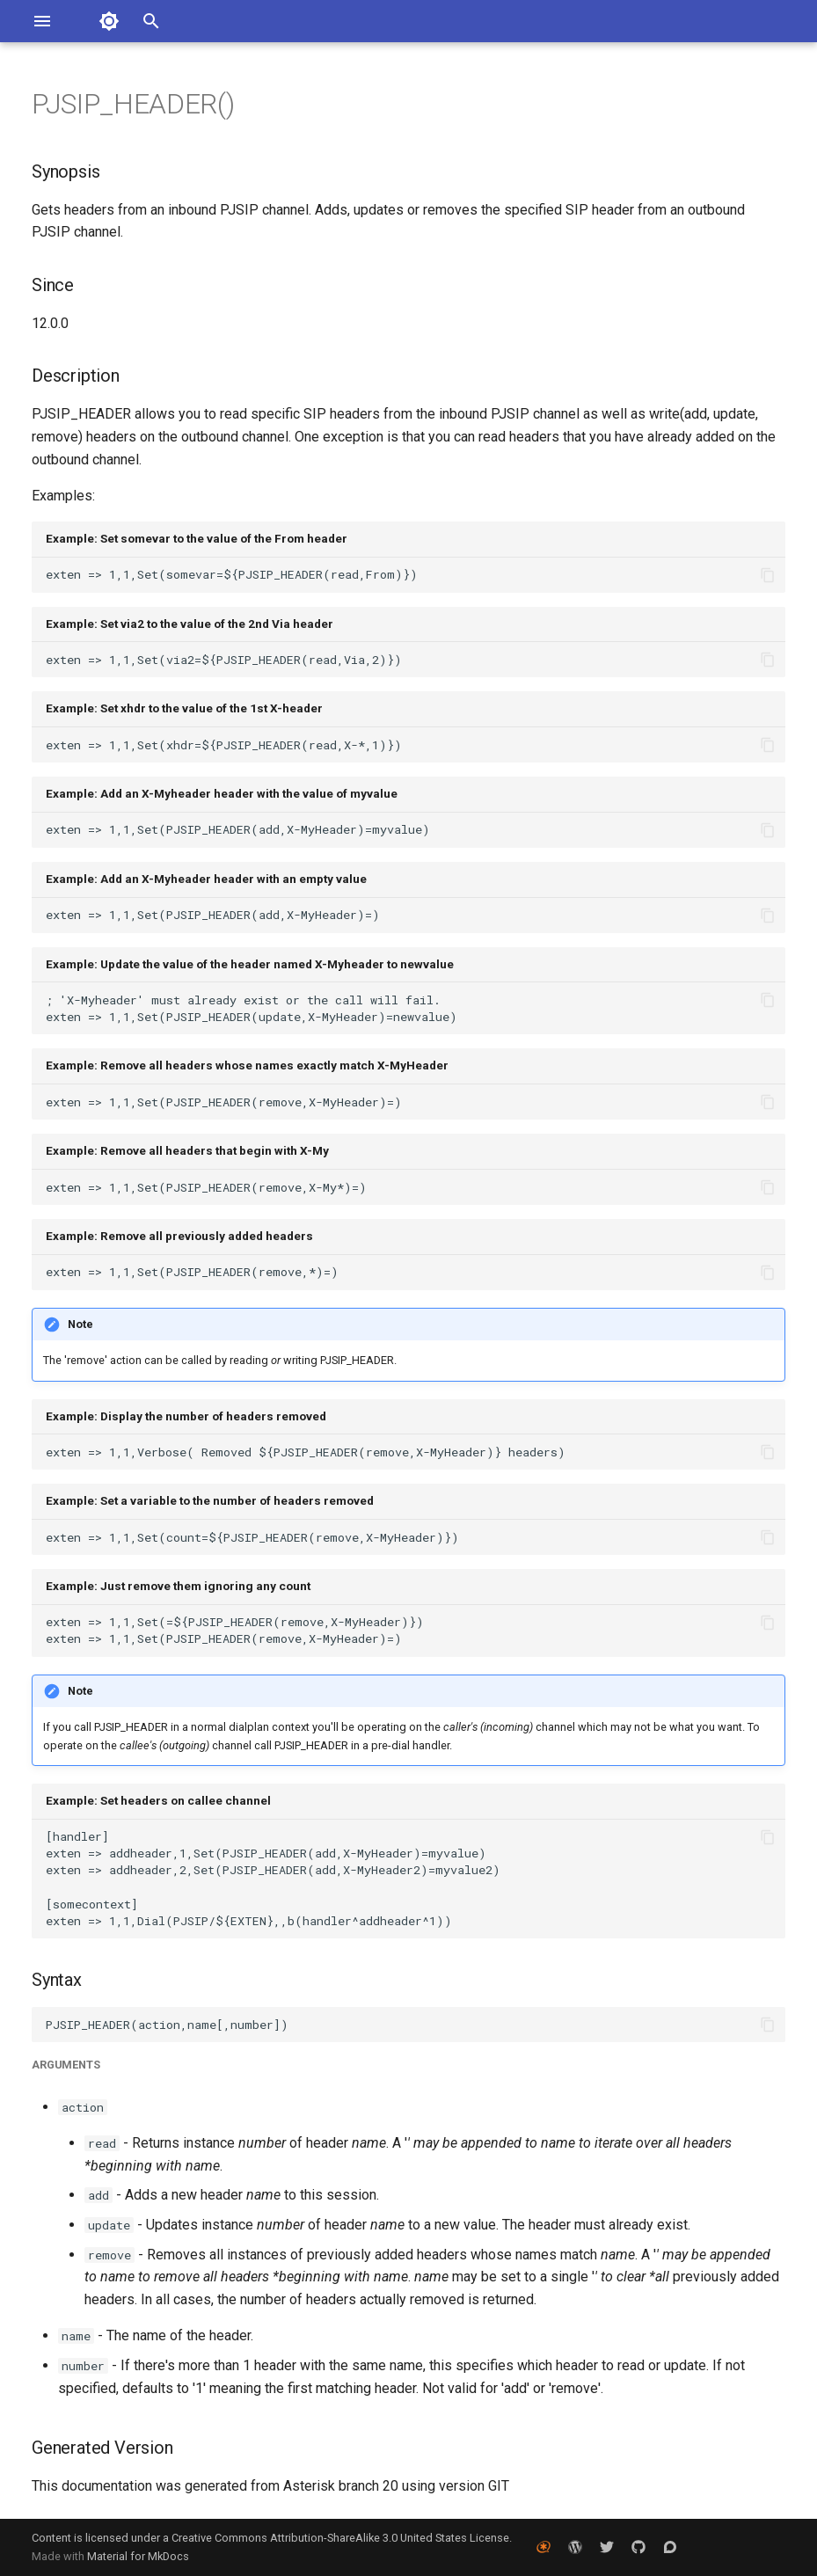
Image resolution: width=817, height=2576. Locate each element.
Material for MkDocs (138, 2556)
